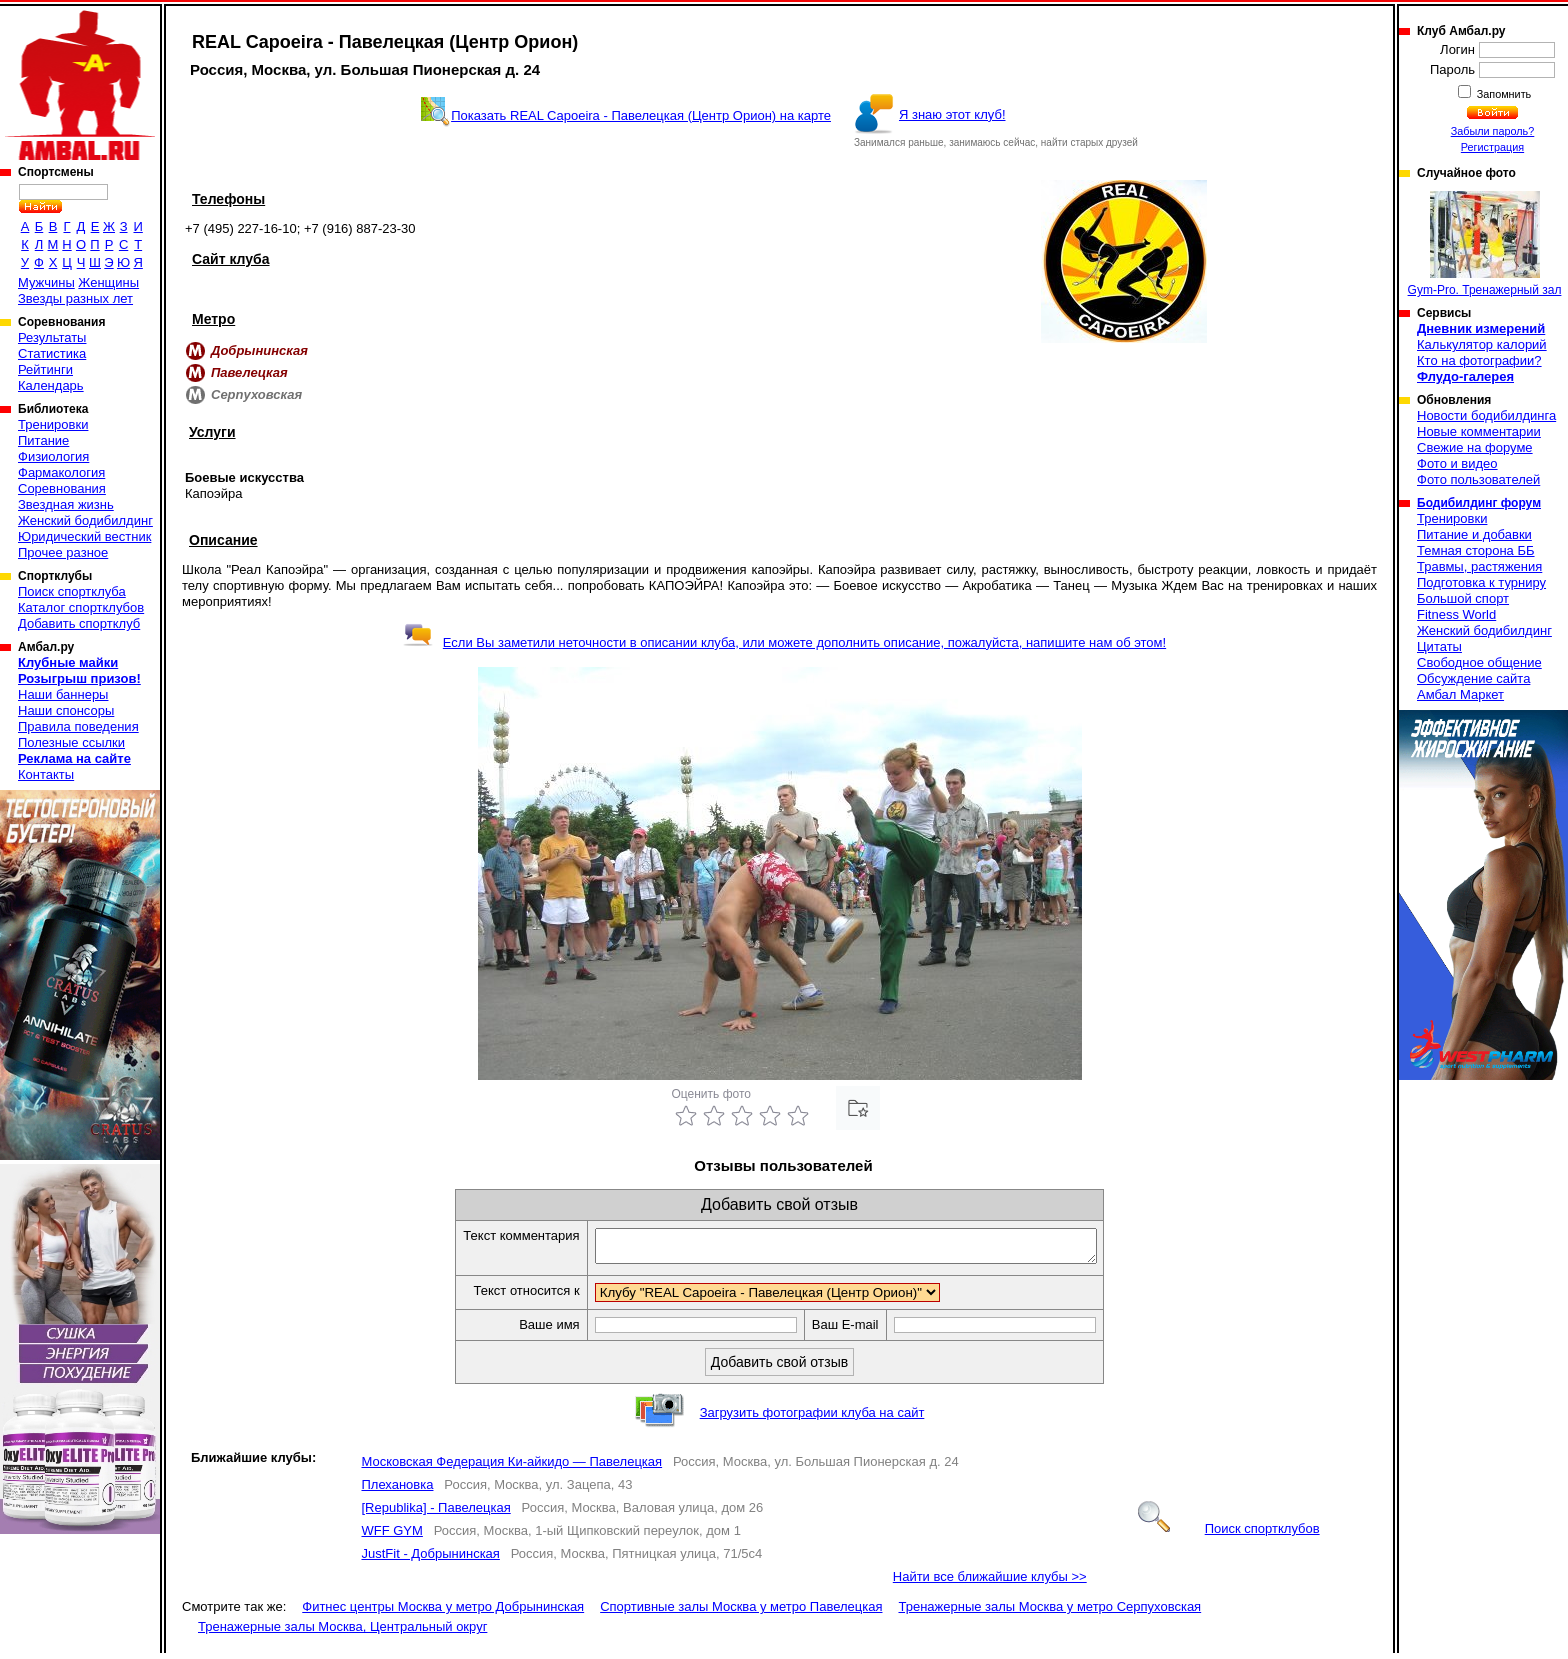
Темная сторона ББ (1476, 550)
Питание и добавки (1474, 534)
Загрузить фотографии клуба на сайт (812, 1418)
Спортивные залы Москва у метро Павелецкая (741, 1612)
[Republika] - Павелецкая (435, 1513)
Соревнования (62, 488)
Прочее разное (63, 552)
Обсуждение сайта (1473, 678)
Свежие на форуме (1475, 447)
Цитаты (1439, 646)
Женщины (108, 282)
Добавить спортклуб (79, 623)
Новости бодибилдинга (1486, 415)
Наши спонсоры (66, 710)
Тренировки (53, 424)
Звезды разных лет (75, 298)
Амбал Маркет (1460, 694)
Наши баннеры (63, 694)
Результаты (52, 337)
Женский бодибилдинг (85, 520)
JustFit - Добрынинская (430, 1559)
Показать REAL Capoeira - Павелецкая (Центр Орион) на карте (641, 115)
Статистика (52, 353)
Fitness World (1456, 614)
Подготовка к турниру (1481, 582)
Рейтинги (45, 369)
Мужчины (46, 282)
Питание (43, 440)
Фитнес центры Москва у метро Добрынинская (443, 1612)
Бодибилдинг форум (1479, 503)
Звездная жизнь (66, 504)
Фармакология (61, 472)
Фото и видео (1457, 463)
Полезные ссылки (71, 742)
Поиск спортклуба (72, 591)
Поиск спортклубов (1229, 1534)
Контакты (46, 774)
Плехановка (397, 1490)
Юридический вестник (84, 536)
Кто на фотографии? (1479, 360)
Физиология (53, 456)
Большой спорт (1463, 598)
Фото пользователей (1478, 479)
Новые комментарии (1479, 431)
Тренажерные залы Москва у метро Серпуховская (1049, 1612)
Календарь (51, 385)
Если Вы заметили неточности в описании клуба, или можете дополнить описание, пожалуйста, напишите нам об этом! (784, 642)
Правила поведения (78, 726)
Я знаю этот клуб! (952, 114)
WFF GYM (391, 1536)
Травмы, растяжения (1479, 566)
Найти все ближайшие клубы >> (990, 1582)
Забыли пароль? (1493, 131)
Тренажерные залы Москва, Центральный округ (342, 1632)
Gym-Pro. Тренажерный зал (1485, 244)
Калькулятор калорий (1482, 344)
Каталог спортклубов (81, 607)
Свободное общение (1479, 662)
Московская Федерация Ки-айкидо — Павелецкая (511, 1467)
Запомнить (1503, 94)
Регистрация (1492, 147)
